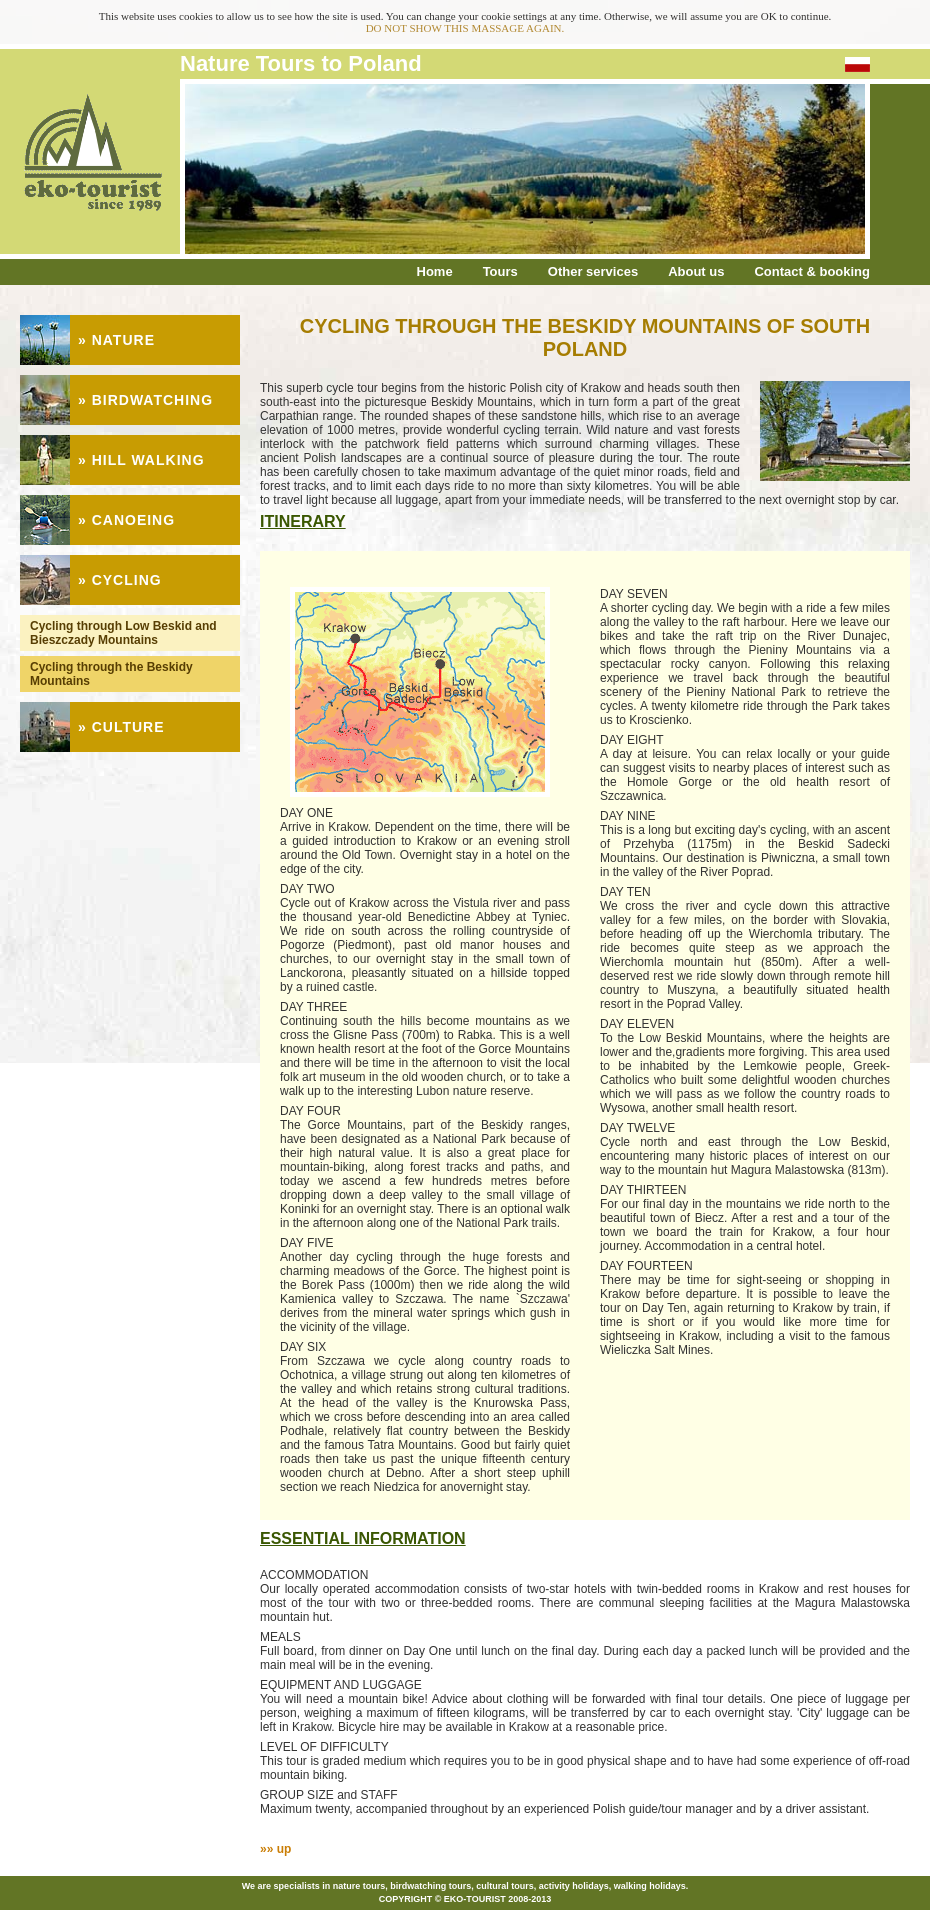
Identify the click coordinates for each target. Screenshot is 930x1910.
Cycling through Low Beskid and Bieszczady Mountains (123, 633)
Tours (500, 271)
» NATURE (116, 340)
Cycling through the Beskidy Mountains (111, 674)
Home (435, 271)
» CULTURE (121, 727)
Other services (593, 271)
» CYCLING (120, 580)
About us (696, 271)
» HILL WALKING (141, 460)
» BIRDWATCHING (145, 400)
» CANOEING (126, 520)
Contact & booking (812, 271)
